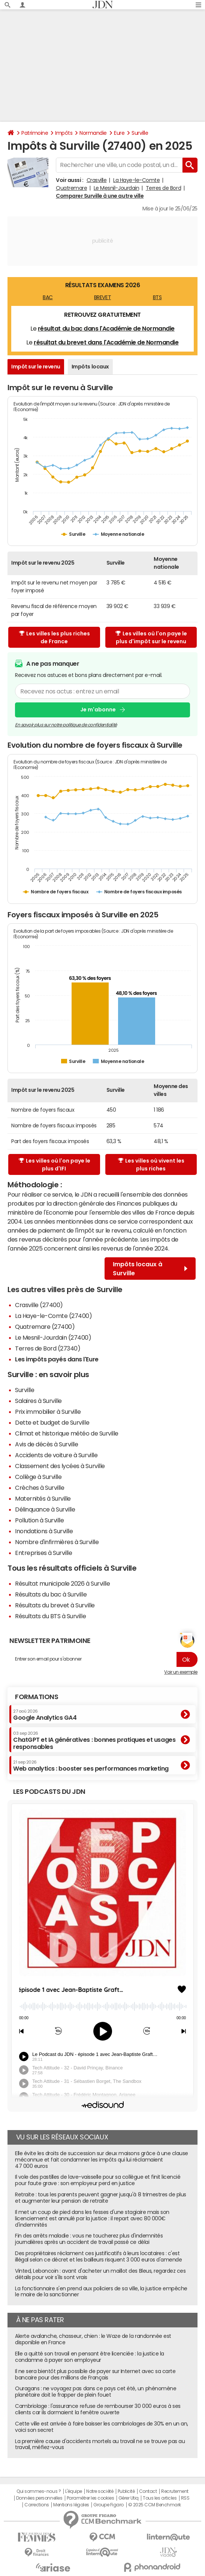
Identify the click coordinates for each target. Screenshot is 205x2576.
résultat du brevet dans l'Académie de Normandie (106, 342)
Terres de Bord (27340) (47, 1348)
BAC (48, 297)
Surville (140, 133)
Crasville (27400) (39, 1305)
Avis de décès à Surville (46, 1444)
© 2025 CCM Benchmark (154, 2505)
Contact (148, 2491)
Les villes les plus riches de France (54, 637)
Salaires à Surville (38, 1401)
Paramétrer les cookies (90, 2498)
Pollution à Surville (39, 1520)
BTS (157, 297)
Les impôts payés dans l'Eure (57, 1359)
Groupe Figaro (108, 2505)
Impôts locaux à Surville (150, 1268)
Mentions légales (71, 2505)
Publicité (126, 2491)
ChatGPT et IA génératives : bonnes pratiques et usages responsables (94, 1740)
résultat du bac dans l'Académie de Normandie (106, 328)
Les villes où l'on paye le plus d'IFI (54, 1164)
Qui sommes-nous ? (38, 2491)
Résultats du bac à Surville (51, 1594)
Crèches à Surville (39, 1488)
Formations (36, 1696)
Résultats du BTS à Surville (50, 1616)
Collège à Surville (38, 1477)
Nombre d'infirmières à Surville (57, 1542)
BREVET (102, 297)
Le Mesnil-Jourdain (116, 188)
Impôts (63, 133)
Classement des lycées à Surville (60, 1466)
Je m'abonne (98, 709)
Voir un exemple (181, 1672)
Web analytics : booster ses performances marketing (91, 1765)
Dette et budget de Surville (52, 1422)
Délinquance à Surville (45, 1509)
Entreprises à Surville (43, 1553)
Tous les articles (160, 2498)
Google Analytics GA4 (44, 1714)
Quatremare (71, 188)
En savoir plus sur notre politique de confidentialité (66, 725)
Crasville (97, 180)
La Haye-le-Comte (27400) (53, 1316)
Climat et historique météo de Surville (66, 1433)
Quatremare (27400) (45, 1327)
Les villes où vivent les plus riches (151, 1164)
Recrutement (175, 2491)
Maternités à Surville (43, 1498)
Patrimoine (34, 133)
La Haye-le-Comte (136, 180)
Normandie (93, 133)
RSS (185, 2498)
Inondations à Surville (44, 1531)
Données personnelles (39, 2498)
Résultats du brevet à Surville (55, 1605)
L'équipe (73, 2491)
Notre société (99, 2491)
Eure (119, 133)
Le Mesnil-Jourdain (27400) (53, 1337)
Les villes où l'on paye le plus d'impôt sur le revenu (151, 637)
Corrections (36, 2505)
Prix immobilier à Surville (48, 1412)
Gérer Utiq (128, 2498)
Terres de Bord (163, 188)
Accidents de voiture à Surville (56, 1455)
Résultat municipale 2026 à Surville (62, 1583)
